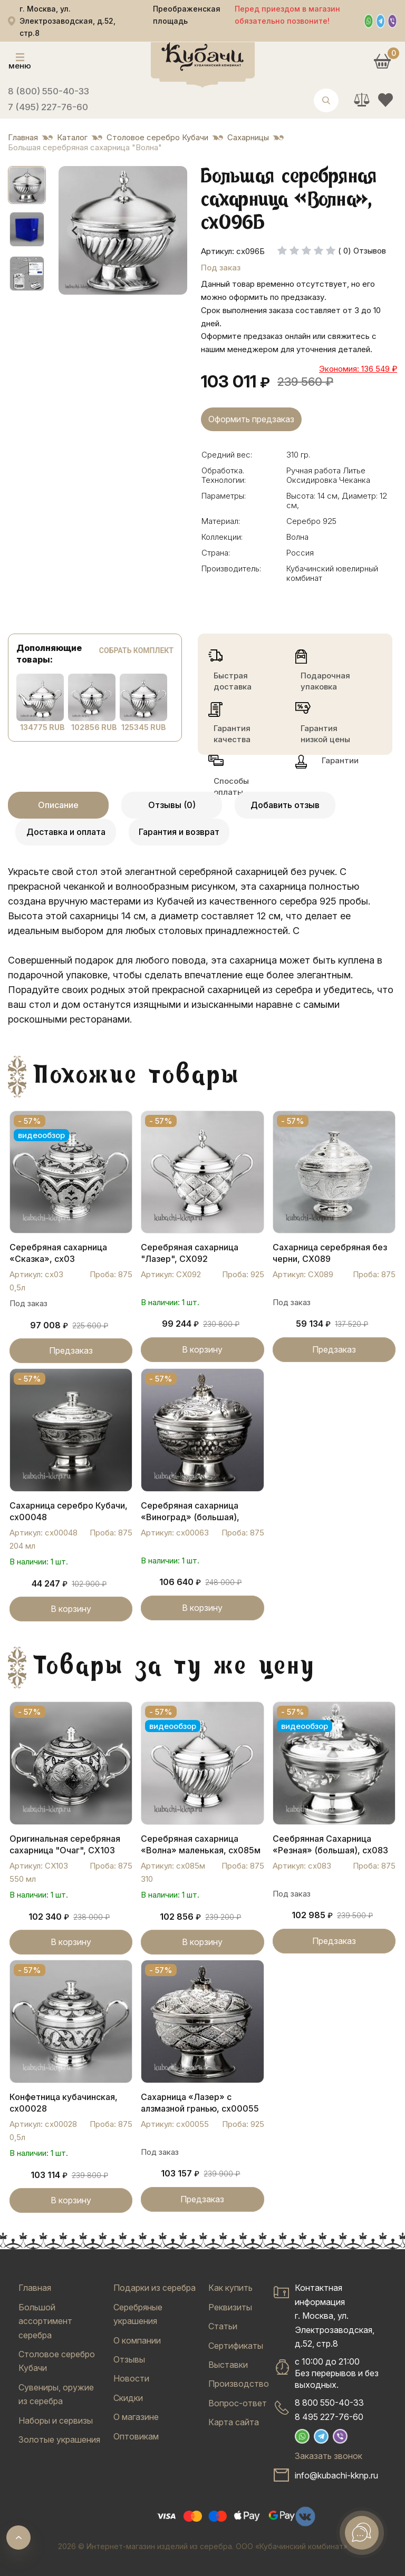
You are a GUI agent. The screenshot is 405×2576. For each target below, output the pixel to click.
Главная (34, 2287)
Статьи (222, 2326)
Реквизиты (230, 2307)
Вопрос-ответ (237, 2403)
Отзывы (129, 2359)
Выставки (228, 2364)
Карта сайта (233, 2422)
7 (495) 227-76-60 (48, 107)
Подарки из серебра (154, 2287)
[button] (27, 185)
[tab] (111, 287)
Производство (238, 2383)
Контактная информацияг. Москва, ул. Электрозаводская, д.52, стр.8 (334, 2315)
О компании (137, 2340)
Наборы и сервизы (55, 2420)
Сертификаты (235, 2345)
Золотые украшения (59, 2439)
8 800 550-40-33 (329, 2402)
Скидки (128, 2398)
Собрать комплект (136, 650)
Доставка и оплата (65, 832)
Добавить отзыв (285, 805)
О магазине (136, 2417)
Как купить (230, 2287)
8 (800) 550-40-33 (48, 91)
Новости (131, 2378)
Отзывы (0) (172, 805)
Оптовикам (136, 2436)
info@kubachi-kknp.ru (336, 2475)
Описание (58, 805)
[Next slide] (170, 230)
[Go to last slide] (75, 230)
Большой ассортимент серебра (45, 2321)
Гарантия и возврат (179, 832)
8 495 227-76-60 (329, 2417)
